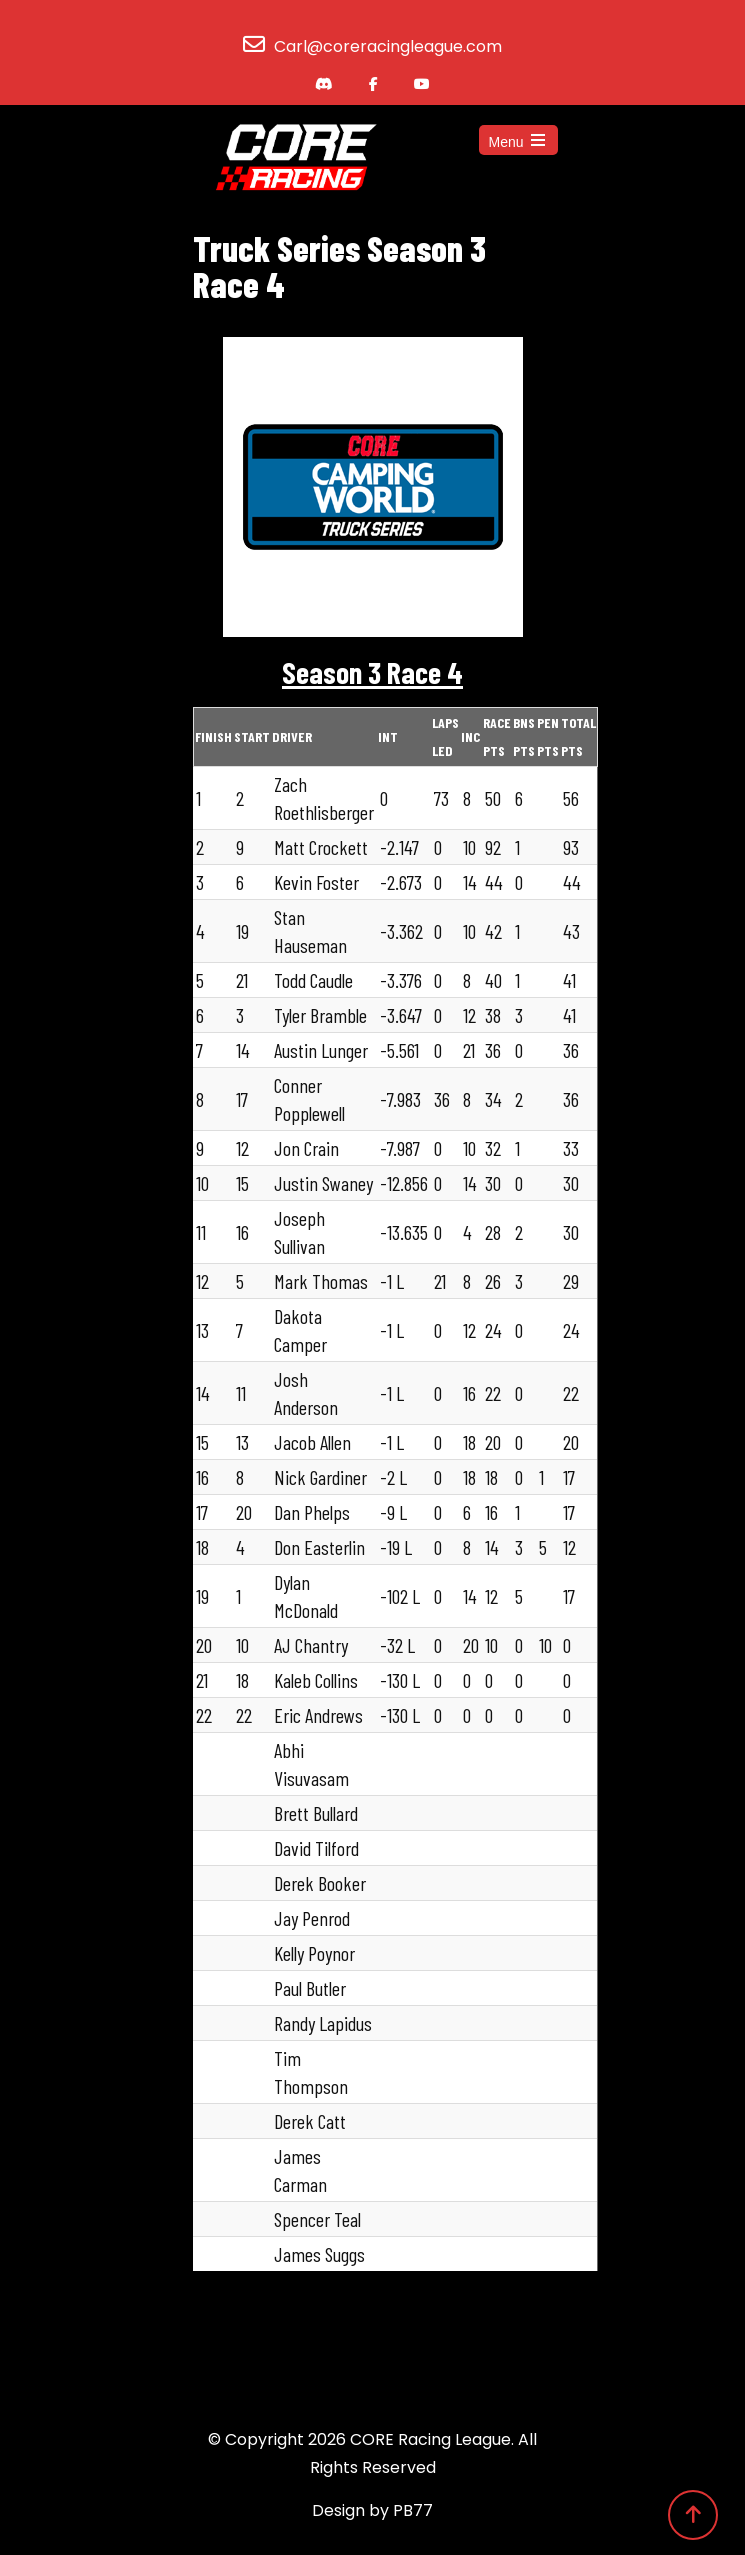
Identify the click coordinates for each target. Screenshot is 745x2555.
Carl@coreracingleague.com (388, 46)
